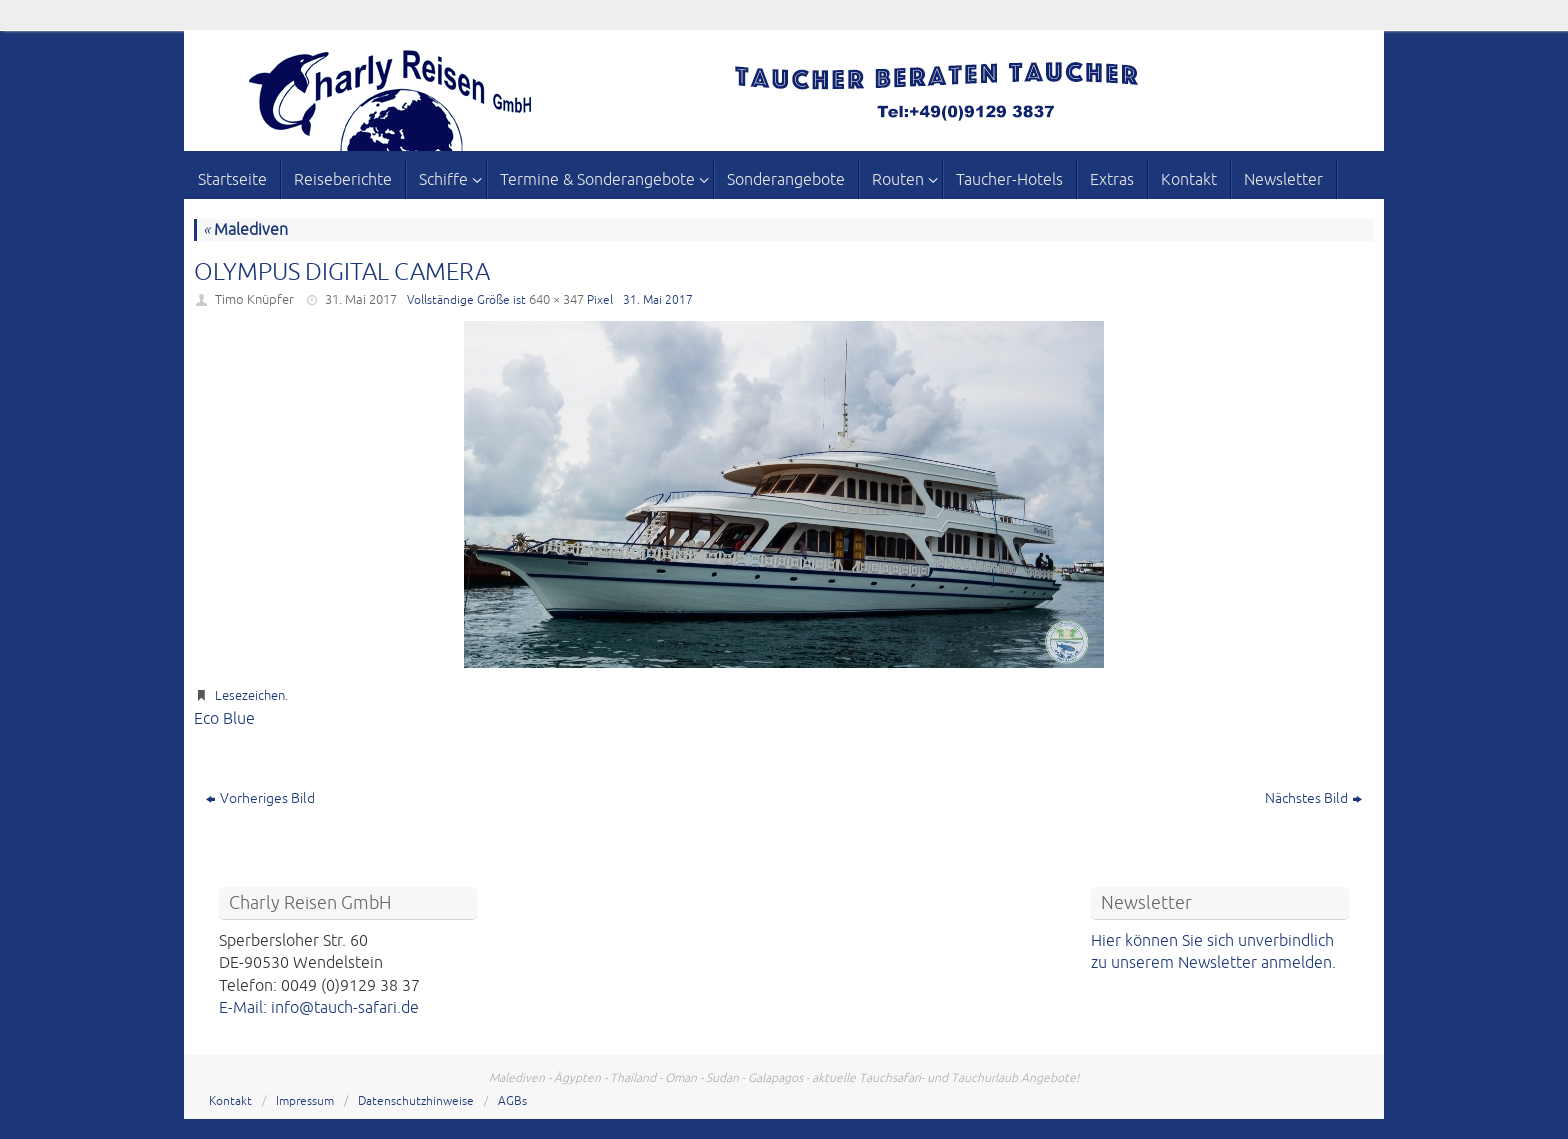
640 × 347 (556, 300)
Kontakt (230, 1101)
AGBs (512, 1101)
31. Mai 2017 (361, 300)
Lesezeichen (250, 696)
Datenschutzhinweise (416, 1101)
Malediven (245, 230)
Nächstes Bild (1313, 798)
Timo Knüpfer (254, 300)
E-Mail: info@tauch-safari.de (319, 1008)
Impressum (305, 1101)
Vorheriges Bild (260, 798)
